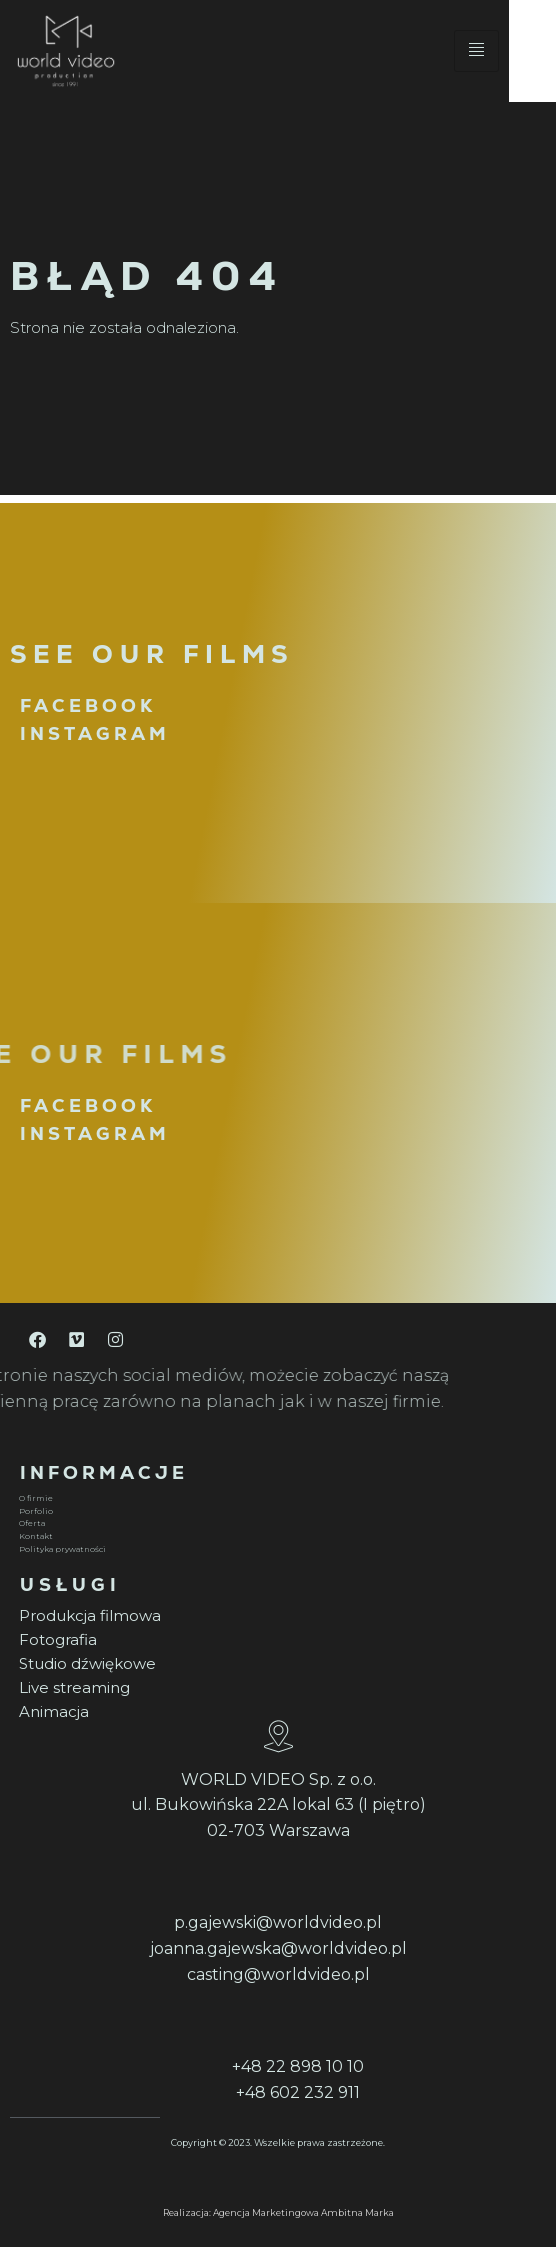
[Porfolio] (275, 1511)
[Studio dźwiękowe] (275, 1664)
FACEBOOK (88, 705)
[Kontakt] (275, 1536)
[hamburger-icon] (523, 55)
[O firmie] (275, 1498)
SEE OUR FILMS (152, 654)
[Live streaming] (275, 1688)
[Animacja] (275, 1712)
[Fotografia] (275, 1640)
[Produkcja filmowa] (275, 1616)
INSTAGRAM (95, 733)
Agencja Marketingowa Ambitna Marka (303, 2212)
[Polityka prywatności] (275, 1549)
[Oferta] (275, 1524)
